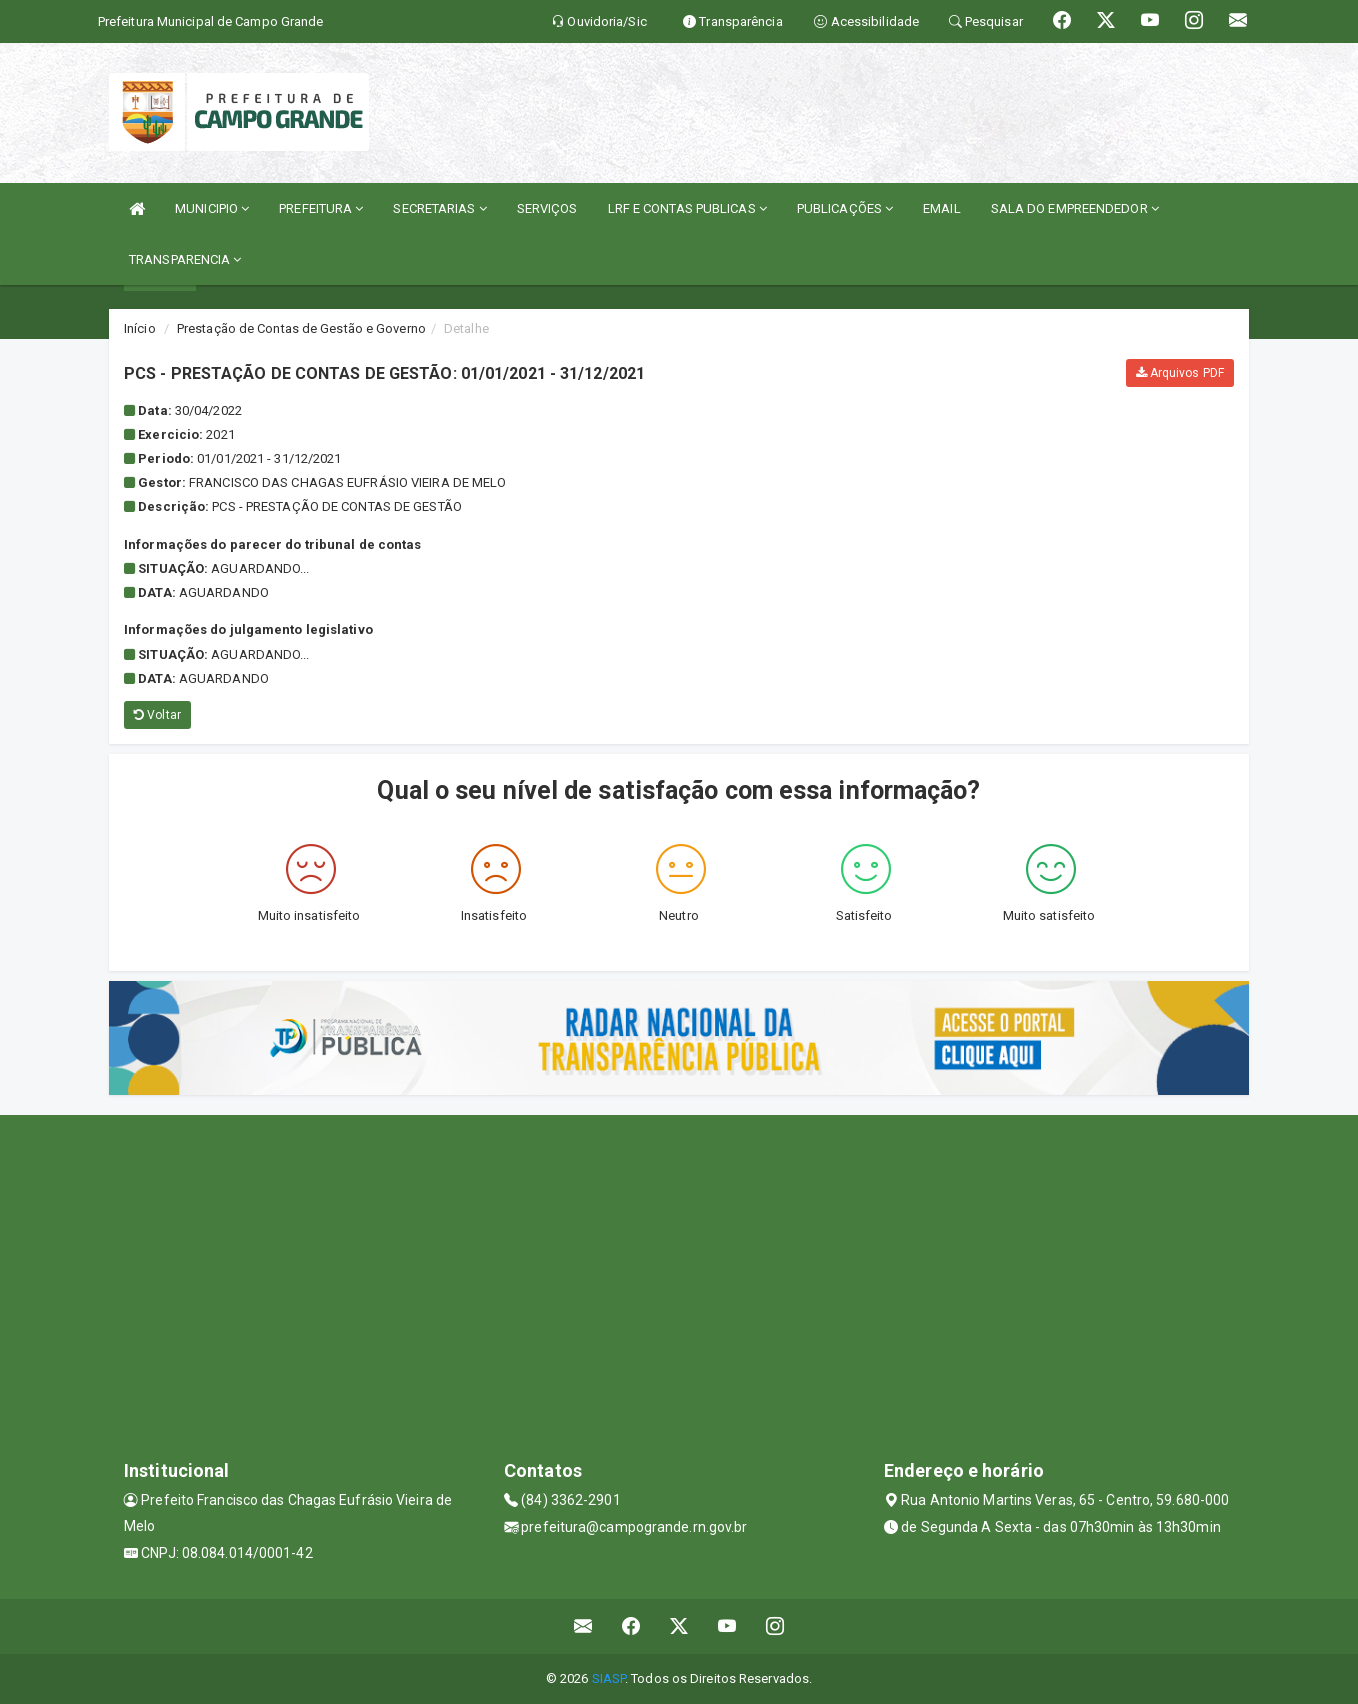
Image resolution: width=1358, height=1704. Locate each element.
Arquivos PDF (1180, 373)
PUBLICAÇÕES (845, 208)
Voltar (157, 715)
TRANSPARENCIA (185, 259)
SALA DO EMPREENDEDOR (1075, 208)
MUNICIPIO (212, 208)
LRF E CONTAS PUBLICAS (687, 208)
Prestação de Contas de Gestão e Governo (301, 328)
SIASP (609, 1678)
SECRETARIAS (439, 208)
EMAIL (942, 208)
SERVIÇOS (547, 208)
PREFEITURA (321, 208)
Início (140, 328)
